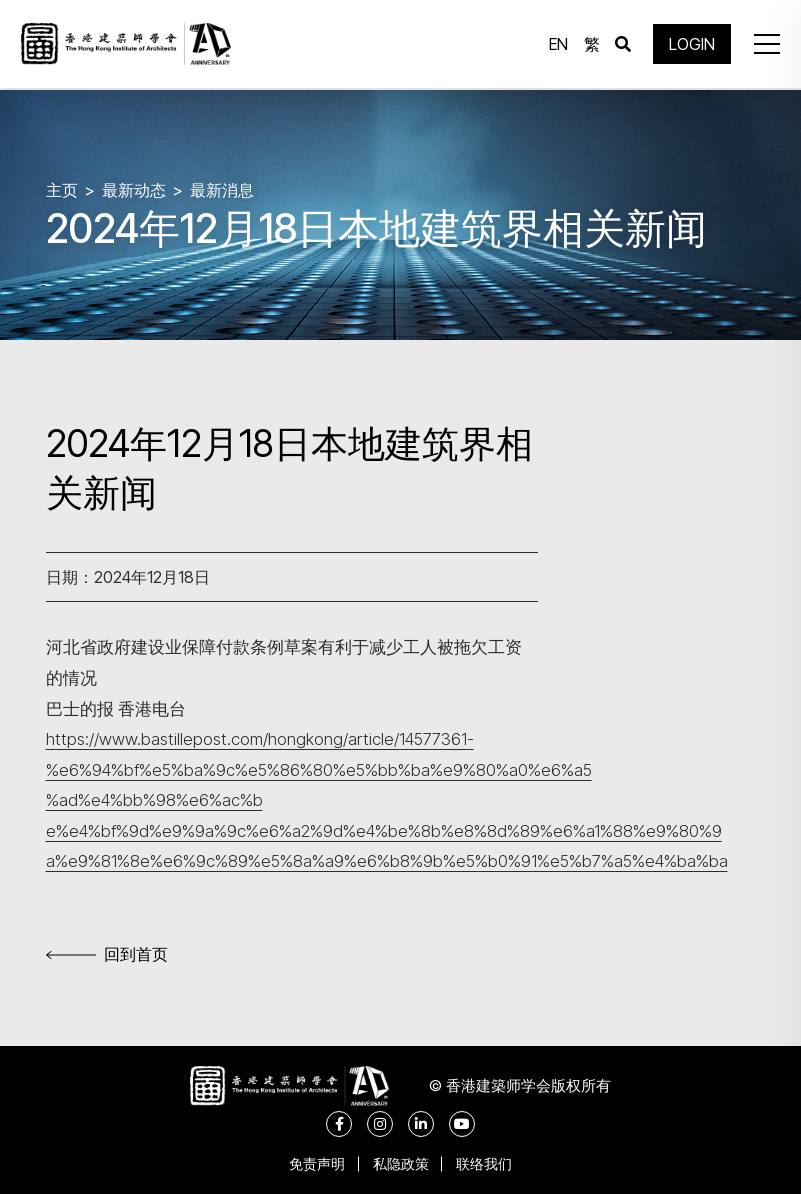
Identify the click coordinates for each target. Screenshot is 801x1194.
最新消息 (222, 190)
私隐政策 (401, 1163)
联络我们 (487, 1163)
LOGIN (691, 45)
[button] (765, 45)
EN (557, 45)
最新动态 (134, 190)
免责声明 (315, 1163)
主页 (62, 190)
